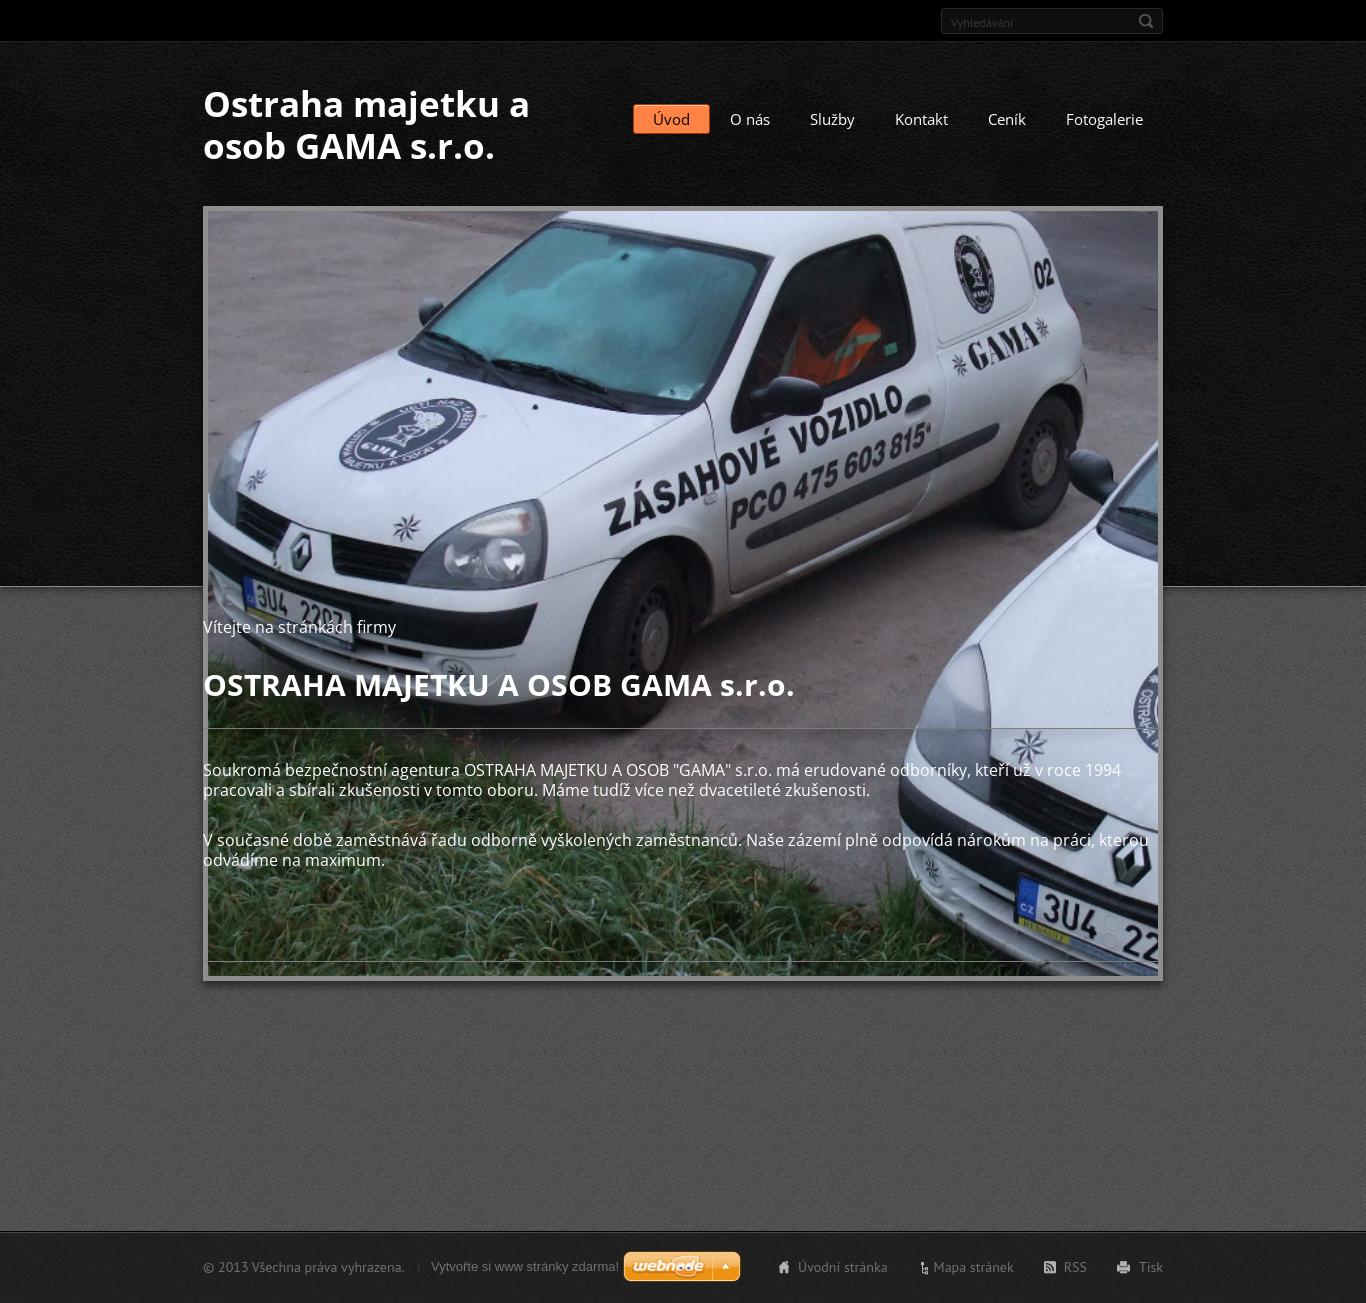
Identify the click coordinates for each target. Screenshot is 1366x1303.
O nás (750, 119)
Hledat (1146, 21)
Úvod (671, 119)
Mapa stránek (974, 1267)
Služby (832, 119)
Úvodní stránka (843, 1267)
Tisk (1151, 1267)
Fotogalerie (1104, 119)
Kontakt (921, 119)
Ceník (1007, 119)
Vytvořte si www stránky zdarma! (525, 1266)
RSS (1075, 1267)
